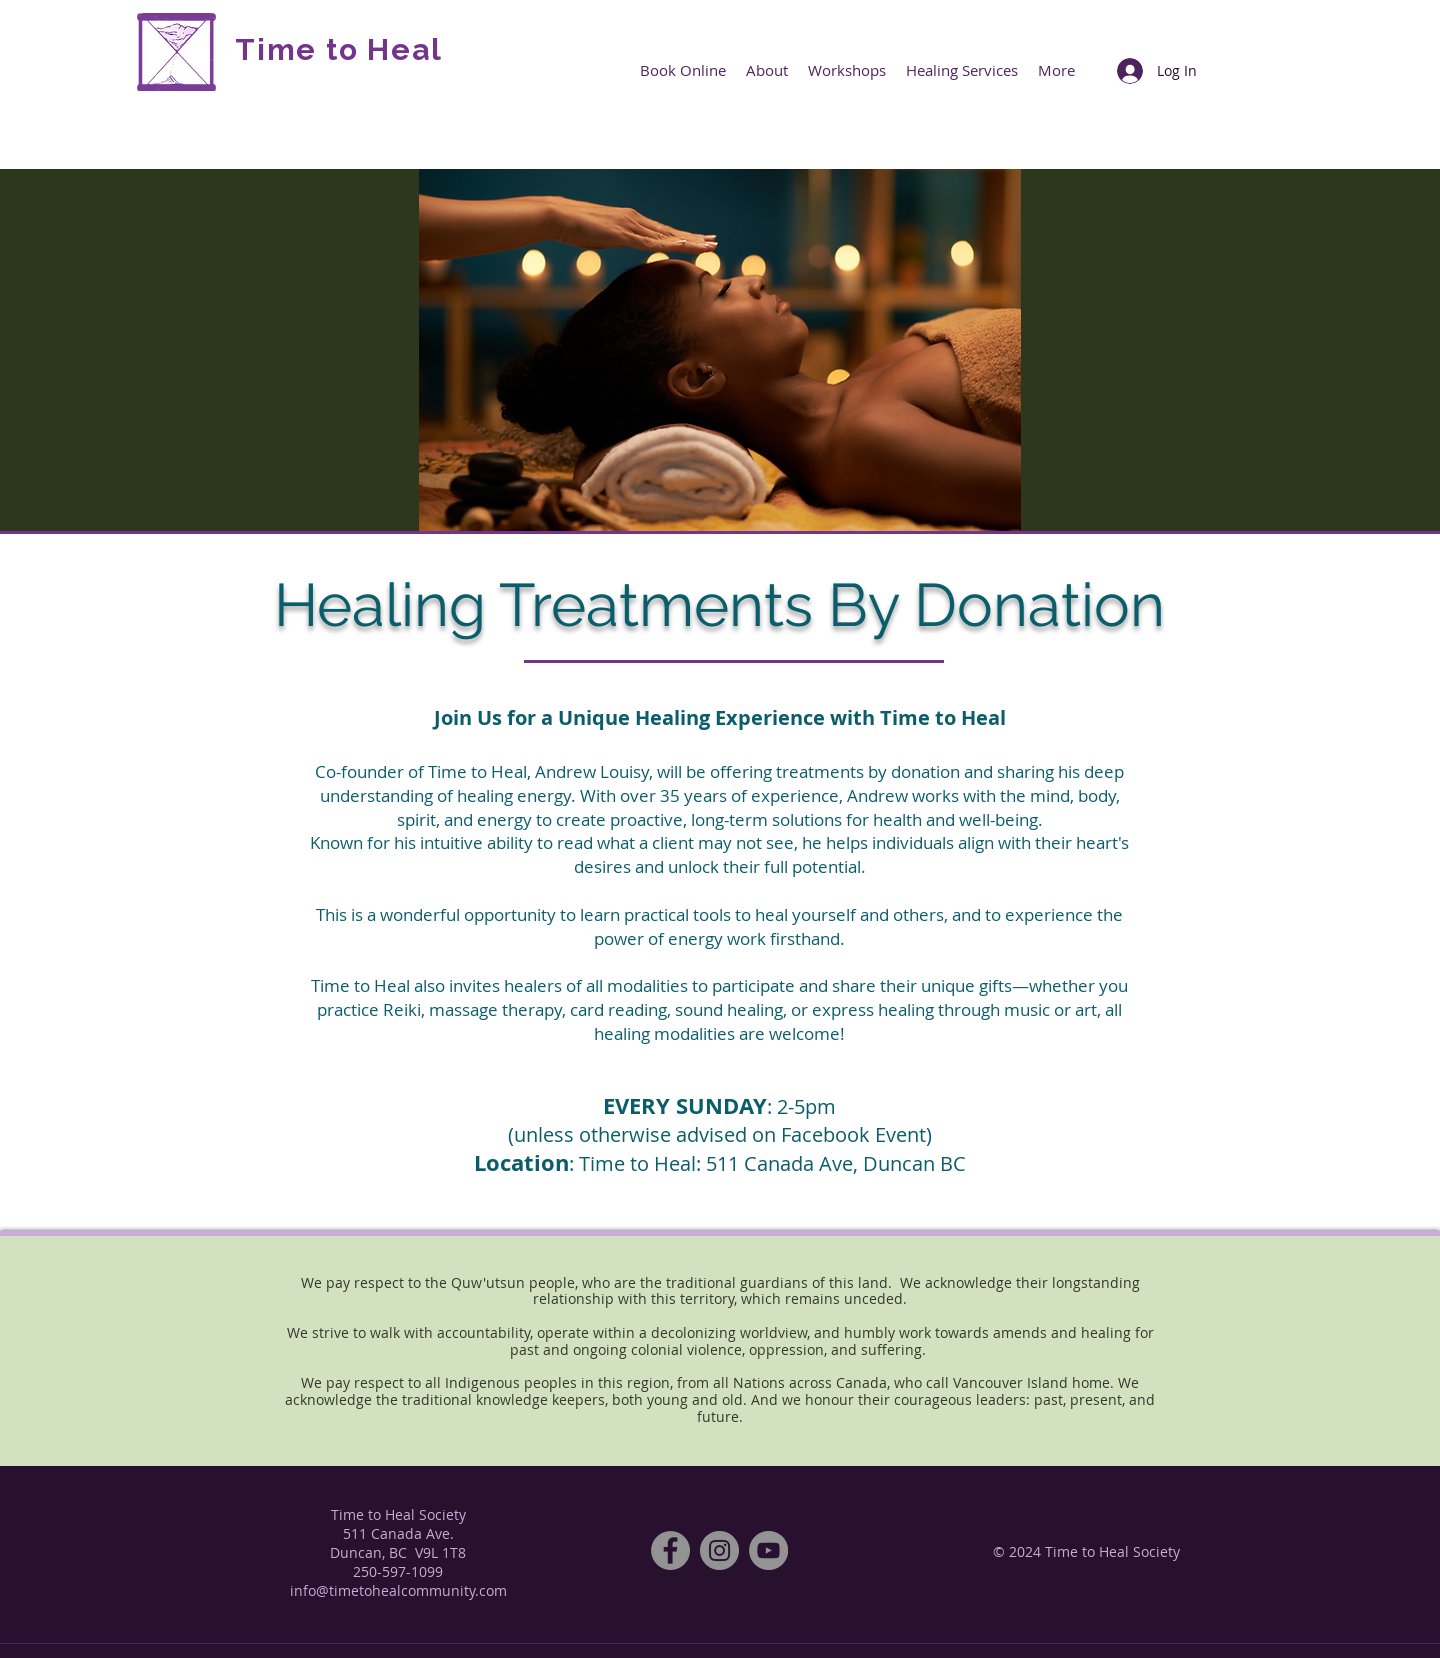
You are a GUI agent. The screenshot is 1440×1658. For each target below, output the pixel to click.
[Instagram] (719, 1550)
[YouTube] (768, 1550)
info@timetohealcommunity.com (398, 1590)
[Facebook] (670, 1550)
